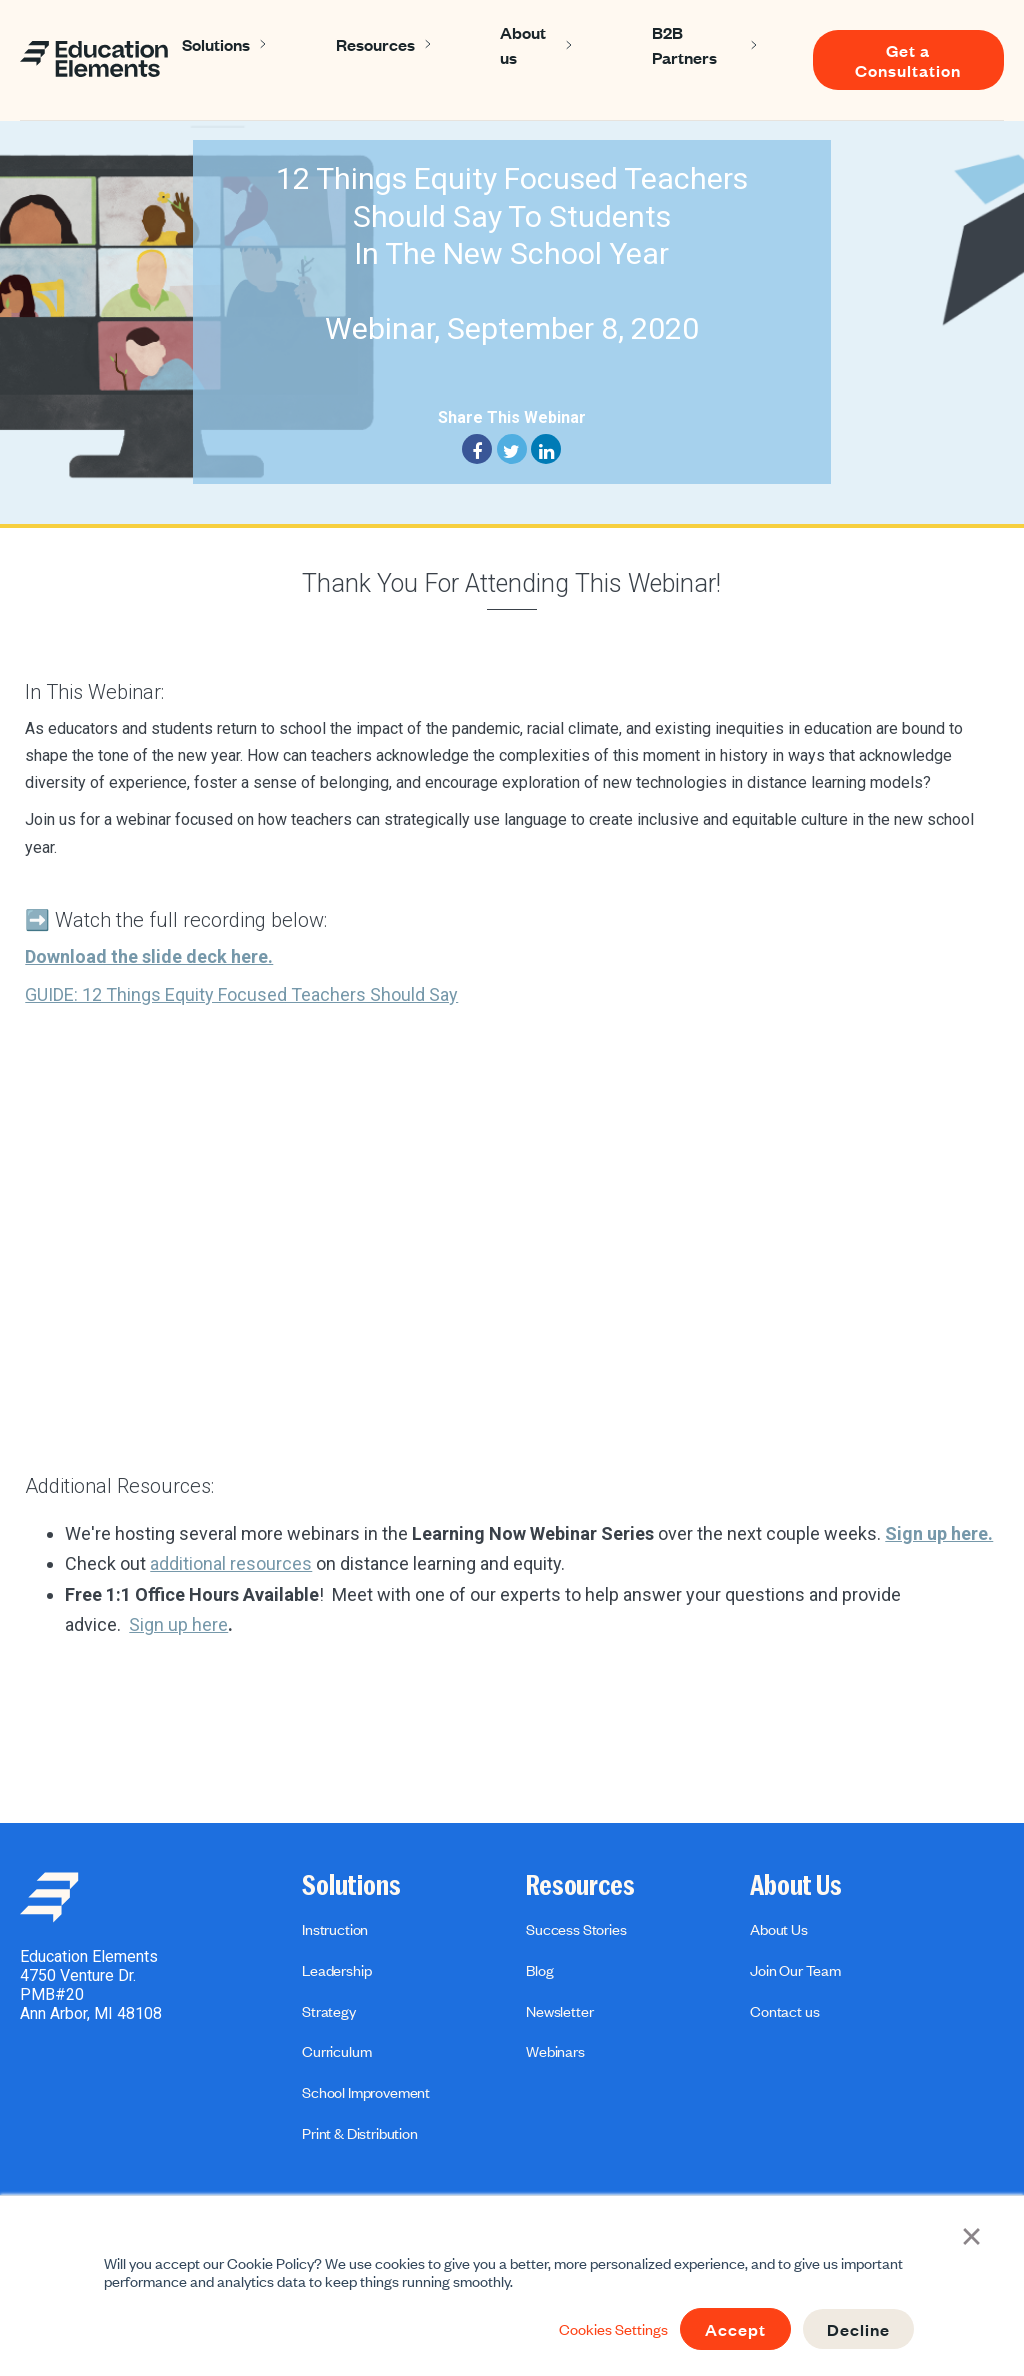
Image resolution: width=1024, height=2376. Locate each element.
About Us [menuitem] (796, 1886)
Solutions (216, 44)
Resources (375, 44)
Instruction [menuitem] (335, 1929)
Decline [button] (858, 2329)
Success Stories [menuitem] (576, 1929)
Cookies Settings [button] (613, 2329)
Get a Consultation (908, 60)
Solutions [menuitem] (351, 1886)
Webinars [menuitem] (555, 2051)
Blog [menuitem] (539, 1970)
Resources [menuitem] (580, 1886)
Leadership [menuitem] (336, 1970)
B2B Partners (684, 44)
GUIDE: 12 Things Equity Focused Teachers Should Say (241, 994)
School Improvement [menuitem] (366, 2092)
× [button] (972, 2235)
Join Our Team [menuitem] (795, 1970)
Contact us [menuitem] (784, 2011)
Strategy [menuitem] (329, 2011)
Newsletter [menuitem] (559, 2011)
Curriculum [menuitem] (336, 2051)
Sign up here (178, 1624)
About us (523, 44)
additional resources (231, 1563)
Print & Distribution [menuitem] (360, 2133)
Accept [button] (735, 2329)
